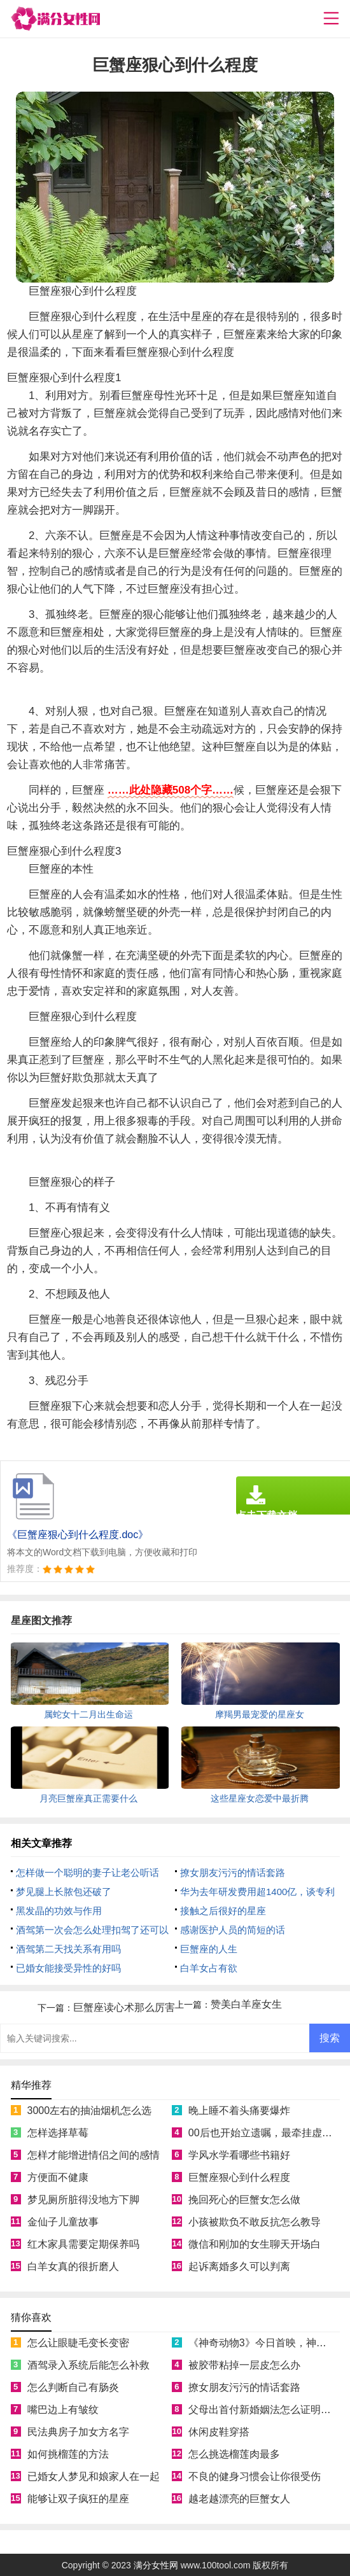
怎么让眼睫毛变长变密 (78, 2342)
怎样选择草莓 (57, 2132)
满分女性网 (156, 2565)
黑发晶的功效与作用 (59, 1910)
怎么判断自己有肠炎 (73, 2387)
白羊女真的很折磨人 (73, 2266)
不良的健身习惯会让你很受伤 (254, 2476)
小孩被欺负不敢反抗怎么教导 (254, 2221)
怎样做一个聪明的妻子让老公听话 (87, 1872)
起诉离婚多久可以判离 (239, 2266)
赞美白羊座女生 (246, 2004)
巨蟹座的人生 (208, 1948)
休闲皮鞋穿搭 (218, 2431)
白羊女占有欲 (208, 1968)
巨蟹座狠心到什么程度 (239, 2177)
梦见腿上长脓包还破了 (63, 1891)
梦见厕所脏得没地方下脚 (83, 2199)
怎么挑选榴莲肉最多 (234, 2454)
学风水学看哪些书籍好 (239, 2155)
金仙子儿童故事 (63, 2221)
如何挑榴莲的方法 (68, 2454)
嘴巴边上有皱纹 (63, 2409)
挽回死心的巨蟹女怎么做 (244, 2199)
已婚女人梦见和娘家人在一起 (93, 2476)
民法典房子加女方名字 (78, 2431)
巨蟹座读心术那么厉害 (124, 2007)
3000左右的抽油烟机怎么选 (89, 2110)
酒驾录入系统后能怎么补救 (88, 2365)
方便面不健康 (57, 2177)
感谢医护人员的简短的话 (232, 1929)
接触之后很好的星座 (223, 1910)
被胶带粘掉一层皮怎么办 (244, 2365)
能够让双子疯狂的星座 (78, 2498)
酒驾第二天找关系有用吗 (68, 1948)
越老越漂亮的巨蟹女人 (239, 2498)
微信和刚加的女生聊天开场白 (254, 2244)
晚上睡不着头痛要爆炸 (239, 2110)
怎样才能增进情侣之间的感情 (93, 2155)
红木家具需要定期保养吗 (83, 2244)
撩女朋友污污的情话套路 (232, 1872)
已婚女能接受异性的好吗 (68, 1968)
